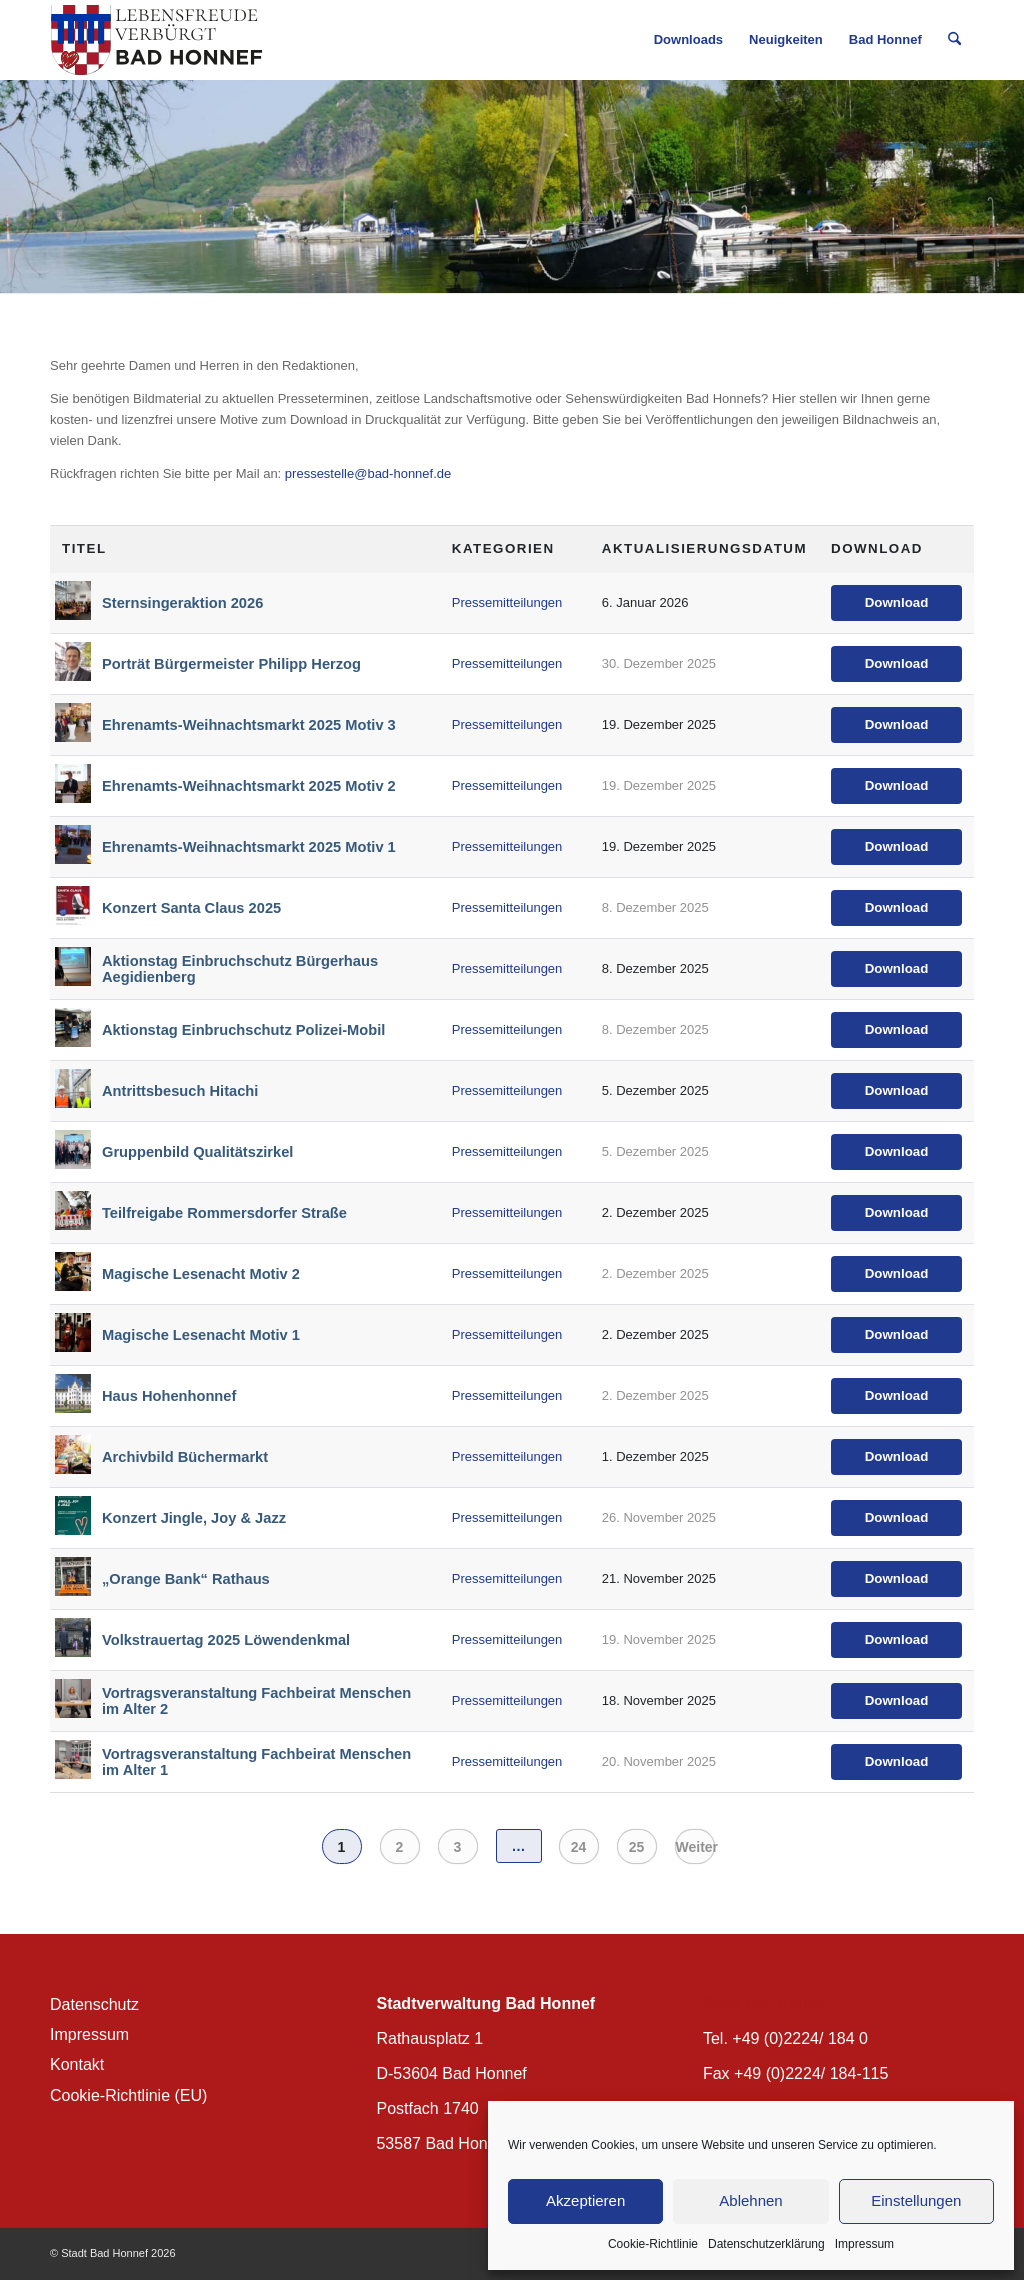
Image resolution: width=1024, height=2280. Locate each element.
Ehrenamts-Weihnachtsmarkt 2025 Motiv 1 (249, 847)
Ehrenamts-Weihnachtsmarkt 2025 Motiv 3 (249, 725)
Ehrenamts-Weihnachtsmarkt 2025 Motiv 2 (249, 786)
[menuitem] (688, 40)
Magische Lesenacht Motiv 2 (201, 1274)
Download (897, 602)
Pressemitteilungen (507, 602)
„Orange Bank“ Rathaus (186, 1579)
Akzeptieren (585, 2200)
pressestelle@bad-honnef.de (368, 473)
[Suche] (954, 40)
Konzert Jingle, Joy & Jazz (194, 1518)
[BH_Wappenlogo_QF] (156, 40)
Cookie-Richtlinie (653, 2244)
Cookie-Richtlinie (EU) (128, 2095)
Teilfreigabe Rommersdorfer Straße (224, 1213)
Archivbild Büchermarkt (185, 1457)
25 (637, 1847)
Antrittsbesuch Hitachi (180, 1091)
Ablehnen (750, 2200)
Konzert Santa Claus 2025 (191, 908)
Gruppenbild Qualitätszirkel (197, 1152)
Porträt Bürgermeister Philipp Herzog (231, 664)
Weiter (695, 1847)
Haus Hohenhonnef (169, 1396)
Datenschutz (94, 2004)
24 (579, 1847)
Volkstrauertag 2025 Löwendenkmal (226, 1640)
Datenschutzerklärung (766, 2244)
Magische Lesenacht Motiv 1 (201, 1335)
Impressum (864, 2244)
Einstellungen (916, 2200)
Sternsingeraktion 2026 (182, 603)
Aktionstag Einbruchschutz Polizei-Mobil (243, 1030)
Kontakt (77, 2064)
